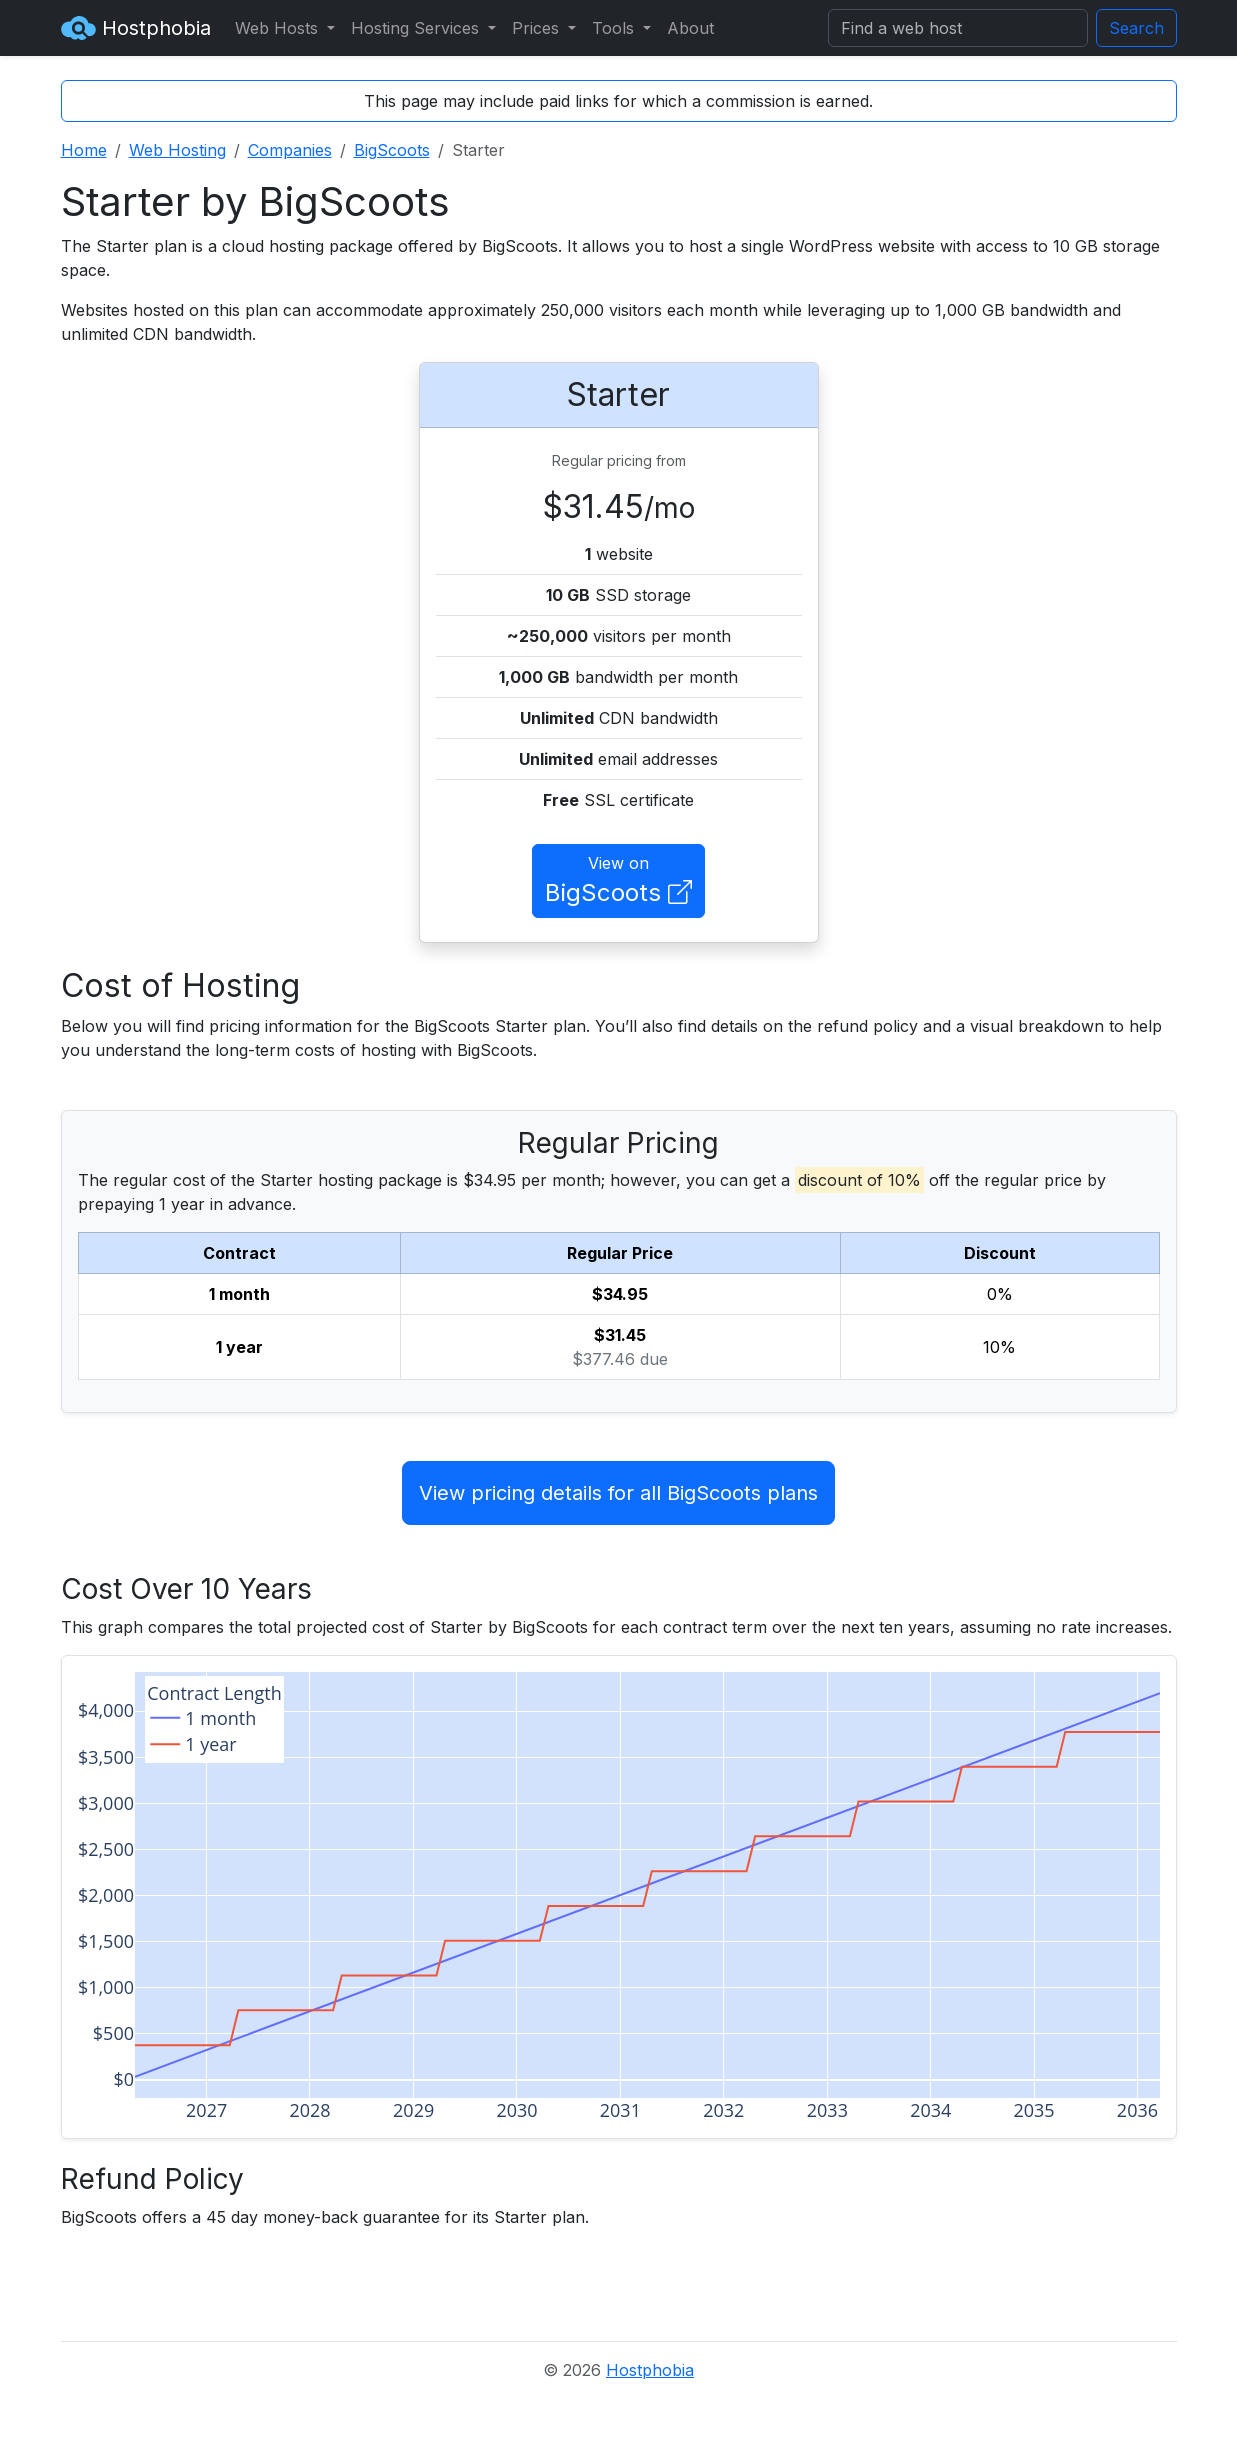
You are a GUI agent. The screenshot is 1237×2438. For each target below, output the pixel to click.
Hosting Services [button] (417, 28)
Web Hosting (177, 150)
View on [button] (618, 882)
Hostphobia (136, 28)
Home (84, 150)
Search (1136, 28)
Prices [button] (538, 28)
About (690, 28)
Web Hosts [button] (279, 28)
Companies (290, 150)
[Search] (958, 28)
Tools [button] (615, 28)
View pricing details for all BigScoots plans (618, 1493)
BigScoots (392, 150)
